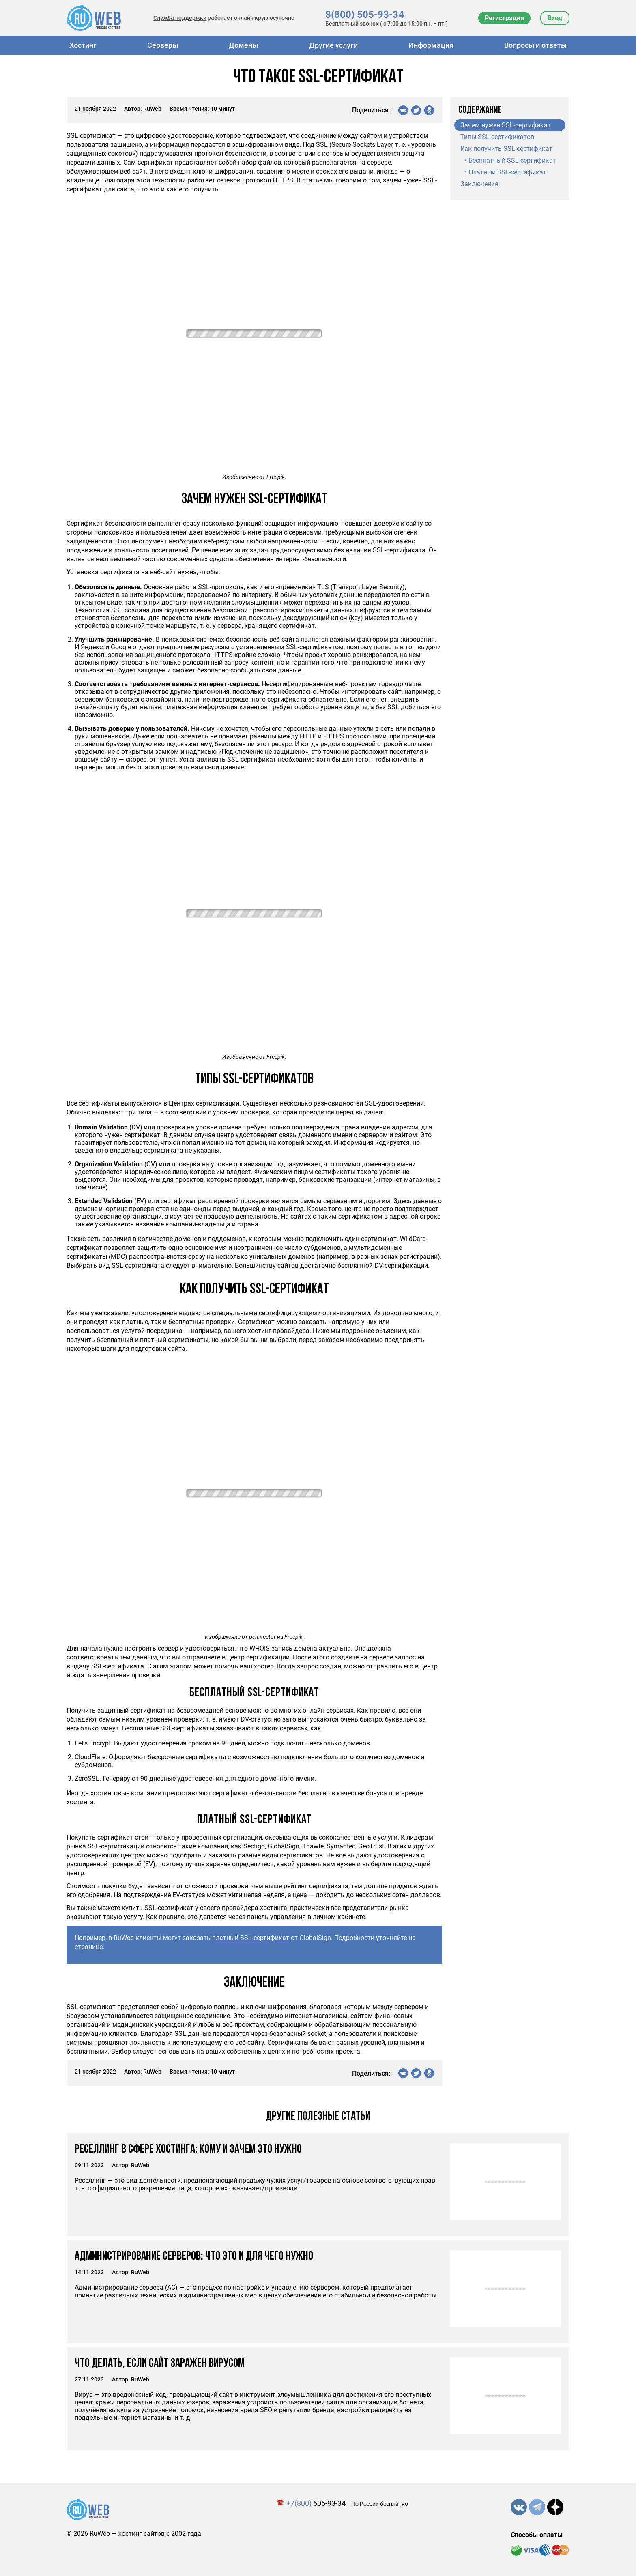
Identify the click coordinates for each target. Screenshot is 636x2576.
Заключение (479, 184)
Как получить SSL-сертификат (506, 148)
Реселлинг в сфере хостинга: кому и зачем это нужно (188, 2149)
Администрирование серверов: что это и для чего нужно (194, 2256)
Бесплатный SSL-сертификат (512, 160)
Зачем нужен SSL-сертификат (505, 125)
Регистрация (504, 18)
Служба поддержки (179, 18)
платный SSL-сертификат (250, 1938)
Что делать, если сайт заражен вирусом (160, 2363)
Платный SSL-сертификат (507, 172)
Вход (555, 18)
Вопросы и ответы (535, 45)
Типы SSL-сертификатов (497, 137)
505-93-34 (316, 2503)
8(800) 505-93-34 (364, 14)
